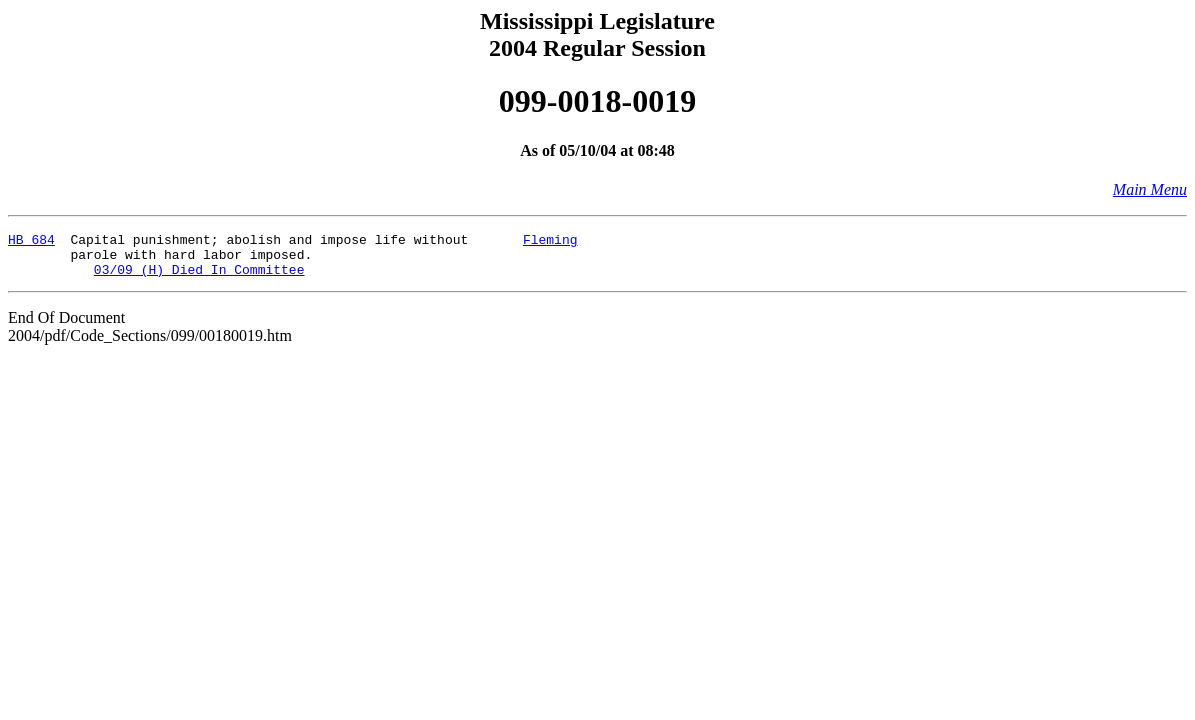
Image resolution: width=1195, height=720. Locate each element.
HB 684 (31, 242)
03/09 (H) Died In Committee (199, 278)
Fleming (550, 242)
